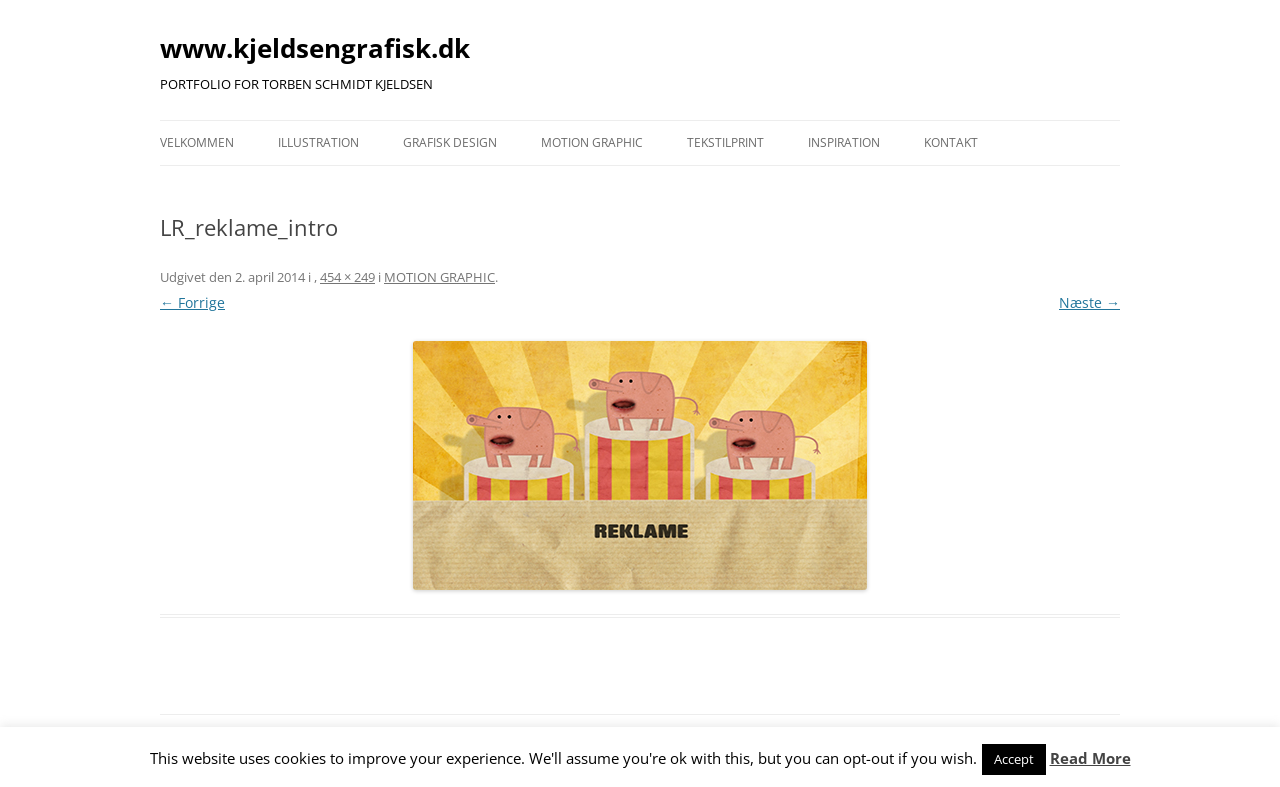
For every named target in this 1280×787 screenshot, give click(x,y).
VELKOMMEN (197, 142)
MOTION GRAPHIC (592, 142)
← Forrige (192, 302)
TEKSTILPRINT (725, 142)
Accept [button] (1014, 759)
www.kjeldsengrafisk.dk (315, 48)
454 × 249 (347, 277)
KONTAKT (951, 142)
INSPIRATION (844, 142)
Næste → (1089, 302)
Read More (1090, 758)
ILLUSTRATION (318, 142)
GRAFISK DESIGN (450, 142)
